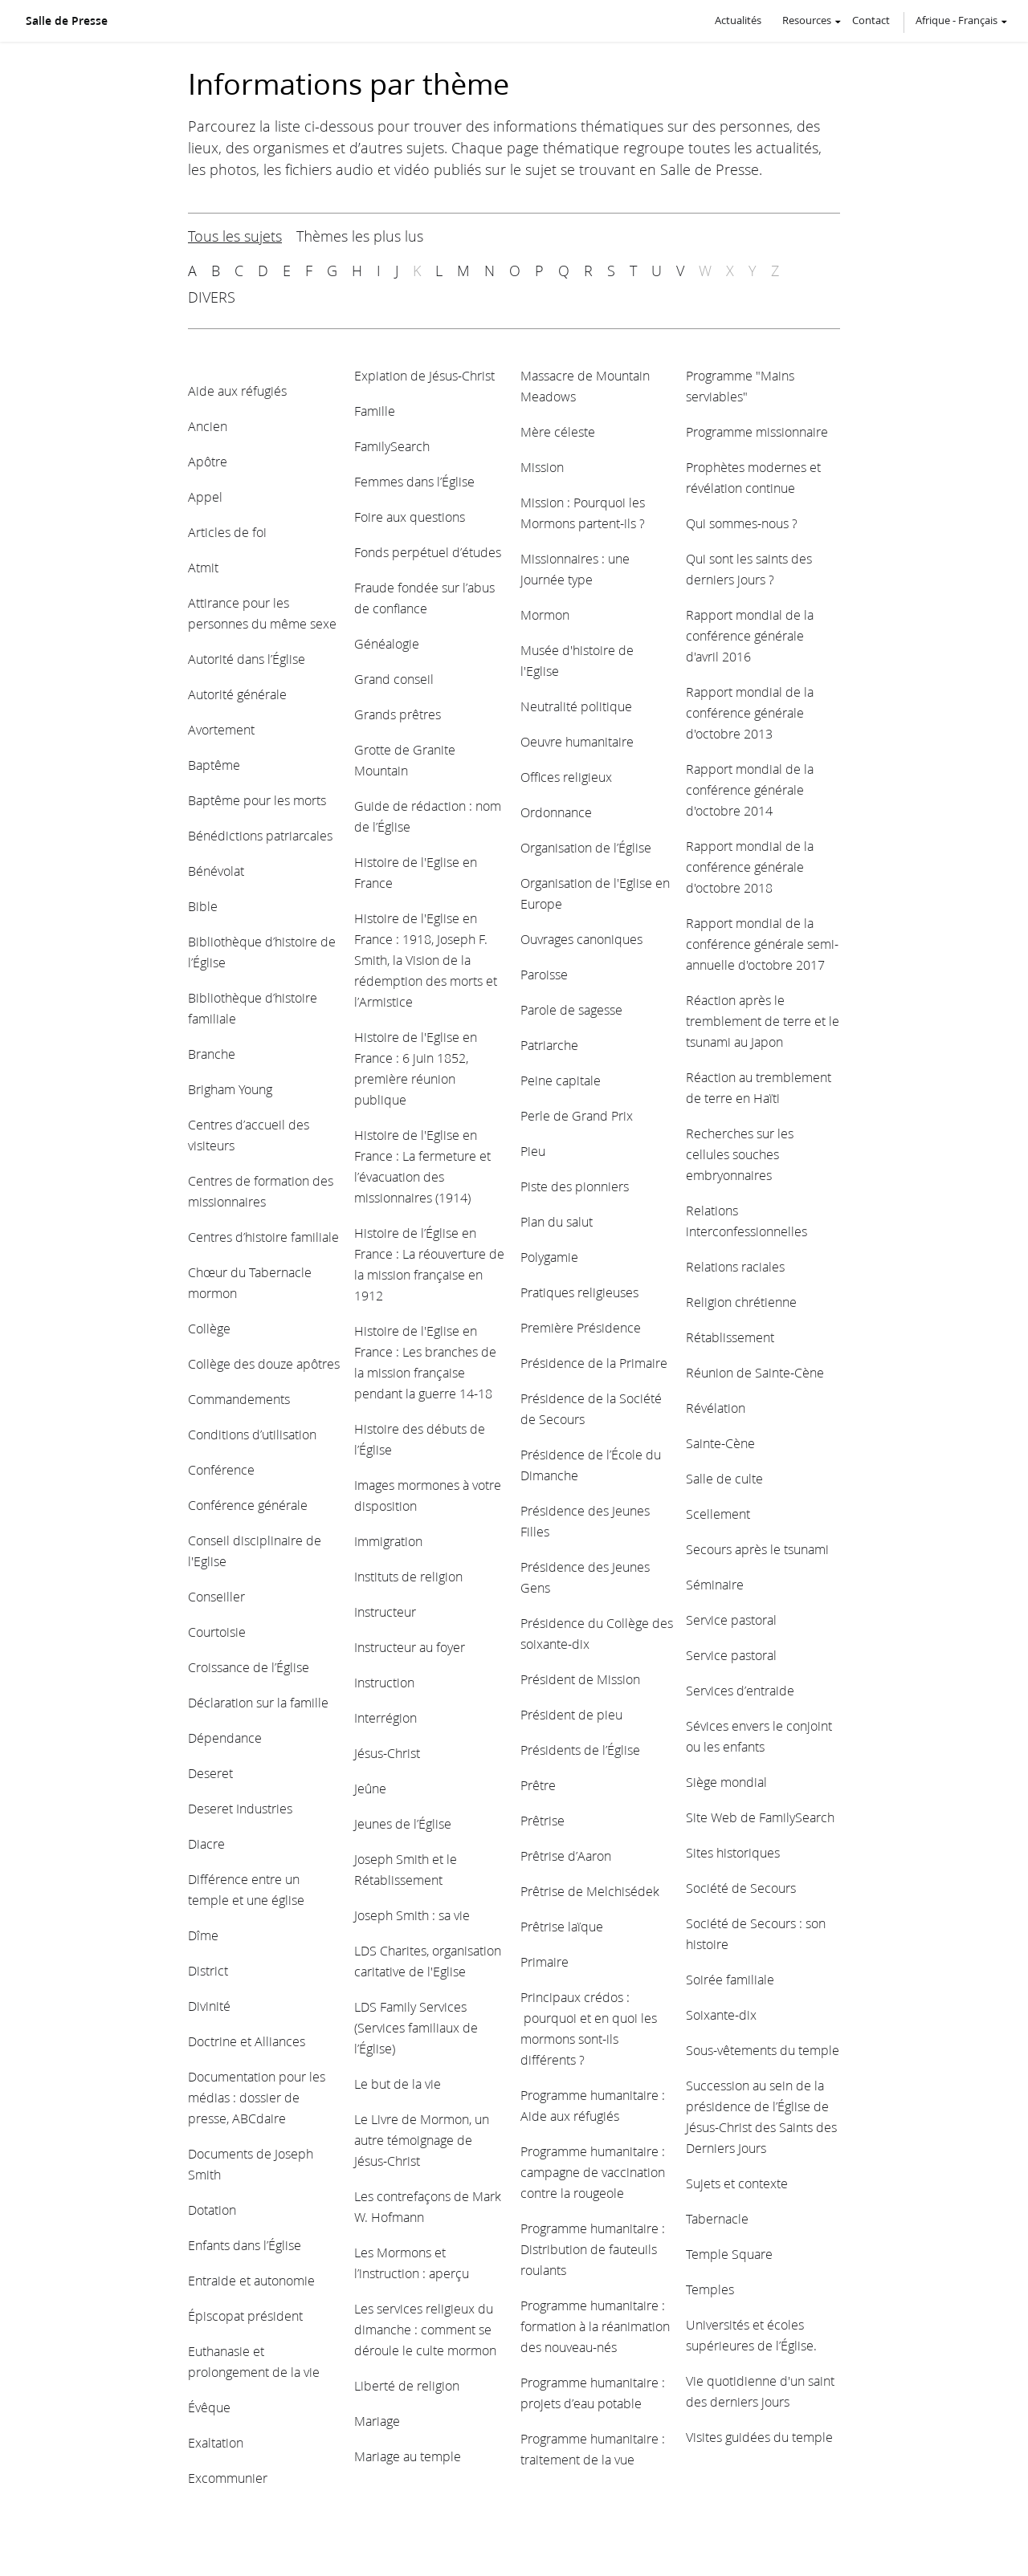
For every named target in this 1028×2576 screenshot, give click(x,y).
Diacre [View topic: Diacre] (206, 1843)
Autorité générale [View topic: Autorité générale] (237, 694)
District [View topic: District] (208, 1970)
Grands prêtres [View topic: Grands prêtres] (397, 714)
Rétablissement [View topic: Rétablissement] (730, 1337)
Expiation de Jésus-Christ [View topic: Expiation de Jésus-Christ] (424, 375)
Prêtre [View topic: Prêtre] (538, 1785)
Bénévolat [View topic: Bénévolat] (216, 870)
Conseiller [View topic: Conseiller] (216, 1596)
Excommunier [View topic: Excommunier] (227, 2477)
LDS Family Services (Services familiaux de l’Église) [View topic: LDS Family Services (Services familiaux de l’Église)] (416, 2027)
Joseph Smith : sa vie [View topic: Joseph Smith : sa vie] (412, 1915)
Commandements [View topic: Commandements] (239, 1399)
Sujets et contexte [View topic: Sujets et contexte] (737, 2183)
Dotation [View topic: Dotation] (212, 2209)
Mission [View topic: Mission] (542, 467)
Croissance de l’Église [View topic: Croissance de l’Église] (248, 1667)
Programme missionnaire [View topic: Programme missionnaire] (757, 431)
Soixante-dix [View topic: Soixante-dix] (721, 2014)
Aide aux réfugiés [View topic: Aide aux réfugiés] (237, 390)
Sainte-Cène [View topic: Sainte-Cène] (720, 1443)
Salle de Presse (67, 20)
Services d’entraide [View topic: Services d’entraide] (740, 1690)
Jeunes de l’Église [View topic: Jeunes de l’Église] (402, 1823)
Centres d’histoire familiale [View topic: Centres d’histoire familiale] (263, 1236)
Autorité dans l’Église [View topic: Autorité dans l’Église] (246, 658)
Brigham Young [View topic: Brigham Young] (230, 1089)
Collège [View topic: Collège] (209, 1328)
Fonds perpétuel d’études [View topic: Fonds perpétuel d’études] (427, 552)
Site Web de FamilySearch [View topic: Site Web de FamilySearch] (760, 1817)
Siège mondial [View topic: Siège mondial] (726, 1781)
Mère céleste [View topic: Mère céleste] (557, 431)
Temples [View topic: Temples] (710, 2289)
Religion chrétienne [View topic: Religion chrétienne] (741, 1301)
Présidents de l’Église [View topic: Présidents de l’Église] (580, 1749)
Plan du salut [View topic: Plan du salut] (556, 1221)
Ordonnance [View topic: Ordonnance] (556, 812)
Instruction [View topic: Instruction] (384, 1682)
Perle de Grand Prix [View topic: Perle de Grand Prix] (576, 1115)
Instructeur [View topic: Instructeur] (385, 1611)
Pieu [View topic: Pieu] (532, 1150)
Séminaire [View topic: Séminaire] (715, 1584)
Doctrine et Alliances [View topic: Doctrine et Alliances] (246, 2041)
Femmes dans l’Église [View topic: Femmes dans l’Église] (414, 481)
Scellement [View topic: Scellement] (718, 1513)
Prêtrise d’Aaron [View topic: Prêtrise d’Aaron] (565, 1855)
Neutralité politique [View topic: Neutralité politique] (576, 706)
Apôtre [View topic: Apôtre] (207, 461)
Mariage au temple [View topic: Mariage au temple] (407, 2456)
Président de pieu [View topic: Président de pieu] (571, 1714)
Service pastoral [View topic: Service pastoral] (731, 1619)
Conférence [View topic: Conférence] (221, 1469)
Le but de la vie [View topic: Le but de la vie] (397, 2083)
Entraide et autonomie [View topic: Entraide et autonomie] (251, 2280)
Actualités (738, 20)
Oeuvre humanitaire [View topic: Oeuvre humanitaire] (577, 741)
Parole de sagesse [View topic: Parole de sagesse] (571, 1009)
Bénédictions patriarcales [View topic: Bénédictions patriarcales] (260, 835)
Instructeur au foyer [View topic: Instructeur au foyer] (409, 1647)
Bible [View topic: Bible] (203, 906)
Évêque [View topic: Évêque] (209, 2407)
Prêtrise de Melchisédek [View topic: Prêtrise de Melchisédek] (589, 1891)
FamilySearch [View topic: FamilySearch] (392, 446)
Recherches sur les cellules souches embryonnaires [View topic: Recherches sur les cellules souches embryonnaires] (739, 1154)
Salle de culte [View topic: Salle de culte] (724, 1478)
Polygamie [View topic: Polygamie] (549, 1256)
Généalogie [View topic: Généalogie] (386, 643)
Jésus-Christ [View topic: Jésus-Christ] (387, 1753)
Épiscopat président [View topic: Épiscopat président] (245, 2315)
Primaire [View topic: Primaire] (544, 1961)
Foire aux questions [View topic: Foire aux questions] (409, 516)
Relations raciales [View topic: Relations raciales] (735, 1266)
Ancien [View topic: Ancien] (207, 426)
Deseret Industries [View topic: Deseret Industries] (240, 1808)
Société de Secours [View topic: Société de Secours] (741, 1887)
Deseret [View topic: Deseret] (210, 1773)
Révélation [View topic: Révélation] (715, 1407)
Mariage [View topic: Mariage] (377, 2420)
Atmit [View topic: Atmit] (203, 567)
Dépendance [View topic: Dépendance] (225, 1737)
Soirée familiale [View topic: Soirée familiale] (730, 1979)
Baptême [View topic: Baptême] (214, 764)
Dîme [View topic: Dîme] (203, 1935)
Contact (871, 20)
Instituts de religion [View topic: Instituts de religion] (408, 1576)
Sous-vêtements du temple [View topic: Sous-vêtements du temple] (762, 2050)
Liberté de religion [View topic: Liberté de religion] (406, 2385)
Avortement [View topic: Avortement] (221, 729)
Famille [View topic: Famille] (374, 410)
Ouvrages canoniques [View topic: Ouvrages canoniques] (581, 939)
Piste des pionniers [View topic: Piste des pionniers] (574, 1186)
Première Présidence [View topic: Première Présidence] (580, 1327)
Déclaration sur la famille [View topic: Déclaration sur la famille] (258, 1702)
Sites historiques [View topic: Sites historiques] (733, 1852)
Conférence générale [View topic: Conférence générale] (248, 1505)
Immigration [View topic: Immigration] (388, 1541)
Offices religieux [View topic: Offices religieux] (566, 776)
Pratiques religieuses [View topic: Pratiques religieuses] (579, 1292)
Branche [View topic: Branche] (211, 1053)
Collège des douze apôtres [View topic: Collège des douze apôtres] (264, 1363)
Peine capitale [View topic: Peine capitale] (560, 1080)
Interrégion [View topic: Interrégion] (385, 1717)
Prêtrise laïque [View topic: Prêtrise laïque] (561, 1926)
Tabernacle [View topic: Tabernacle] (717, 2218)
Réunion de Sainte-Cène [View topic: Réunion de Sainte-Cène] (755, 1372)
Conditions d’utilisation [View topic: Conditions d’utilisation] (252, 1434)
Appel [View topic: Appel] (205, 496)
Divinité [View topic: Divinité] (209, 2005)
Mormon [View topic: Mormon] (544, 614)
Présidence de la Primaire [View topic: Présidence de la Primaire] (593, 1362)
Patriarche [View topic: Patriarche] (549, 1045)
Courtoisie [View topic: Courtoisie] (217, 1631)
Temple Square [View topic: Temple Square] (729, 2253)
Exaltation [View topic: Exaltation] (215, 2442)
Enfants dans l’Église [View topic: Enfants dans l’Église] (244, 2245)
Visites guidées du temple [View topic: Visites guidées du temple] (759, 2436)
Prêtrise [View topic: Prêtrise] (542, 1820)
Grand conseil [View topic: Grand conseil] (394, 678)
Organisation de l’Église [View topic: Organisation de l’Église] (585, 847)
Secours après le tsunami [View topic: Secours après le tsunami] (757, 1549)
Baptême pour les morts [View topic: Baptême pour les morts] (257, 800)
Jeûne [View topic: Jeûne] (370, 1788)
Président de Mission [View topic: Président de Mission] (580, 1679)
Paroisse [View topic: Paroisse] (544, 974)
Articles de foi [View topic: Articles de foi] (227, 532)
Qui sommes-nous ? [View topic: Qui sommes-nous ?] (742, 523)
